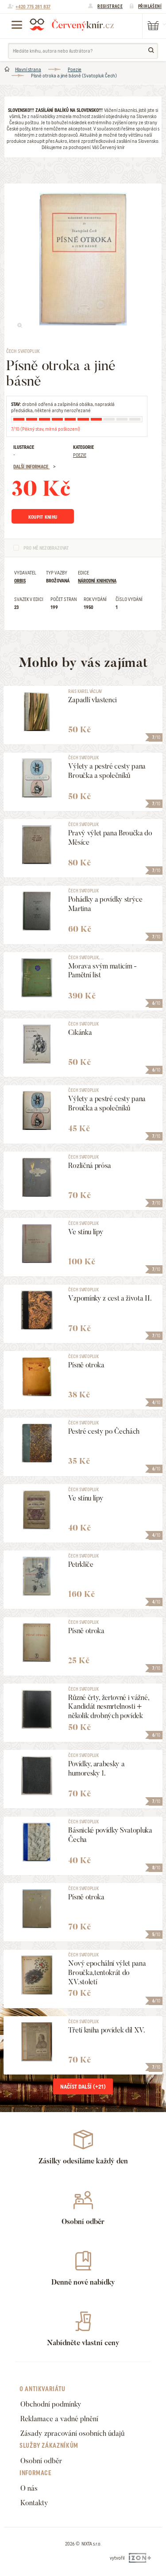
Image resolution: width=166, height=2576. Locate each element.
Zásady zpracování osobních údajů (72, 2433)
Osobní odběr (41, 2460)
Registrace (110, 6)
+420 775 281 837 (32, 7)
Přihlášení (150, 6)
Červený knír (71, 24)
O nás (29, 2488)
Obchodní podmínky (50, 2404)
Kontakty (34, 2502)
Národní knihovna (97, 581)
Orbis (20, 581)
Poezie (74, 69)
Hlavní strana (28, 69)
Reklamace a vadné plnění (59, 2418)
